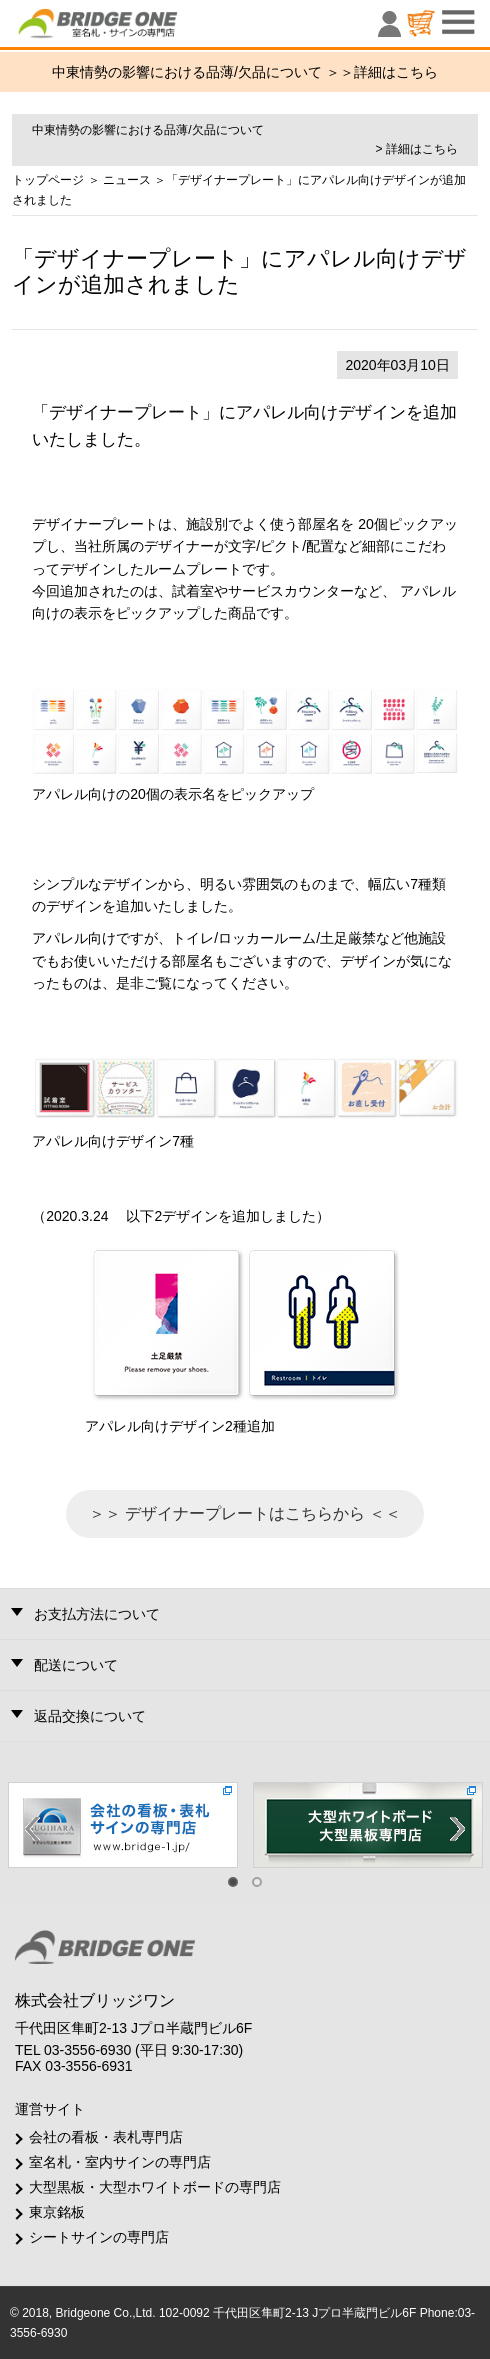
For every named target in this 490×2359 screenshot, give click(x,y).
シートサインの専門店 (99, 2237)
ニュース (127, 180)
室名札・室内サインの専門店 (120, 2162)
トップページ (48, 180)
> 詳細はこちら (416, 149)
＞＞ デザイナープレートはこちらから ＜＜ (245, 1513)
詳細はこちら (396, 72)
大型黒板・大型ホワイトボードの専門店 (155, 2187)
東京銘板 (57, 2212)
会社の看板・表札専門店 (106, 2137)
